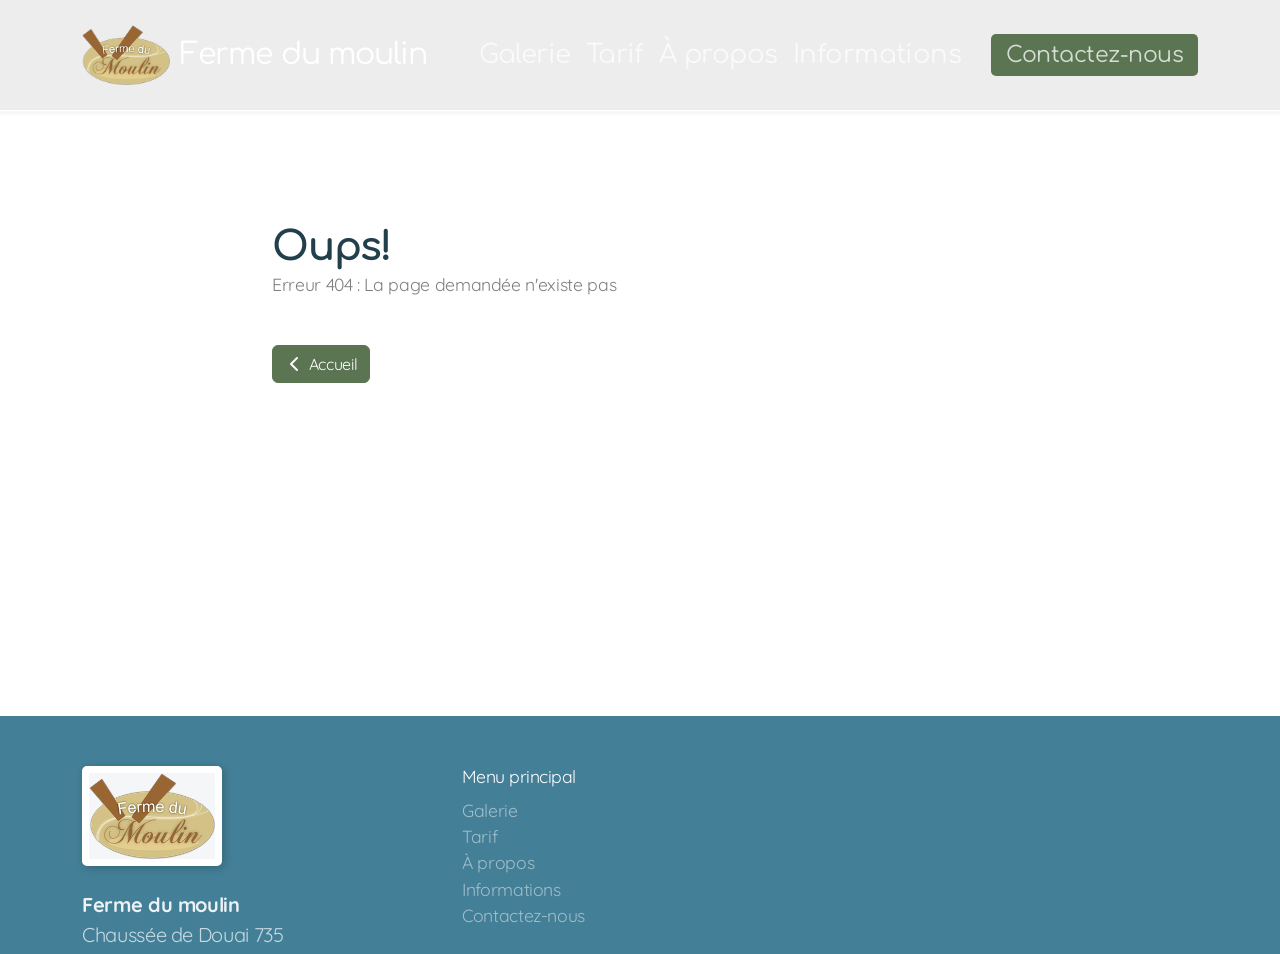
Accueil (321, 364)
